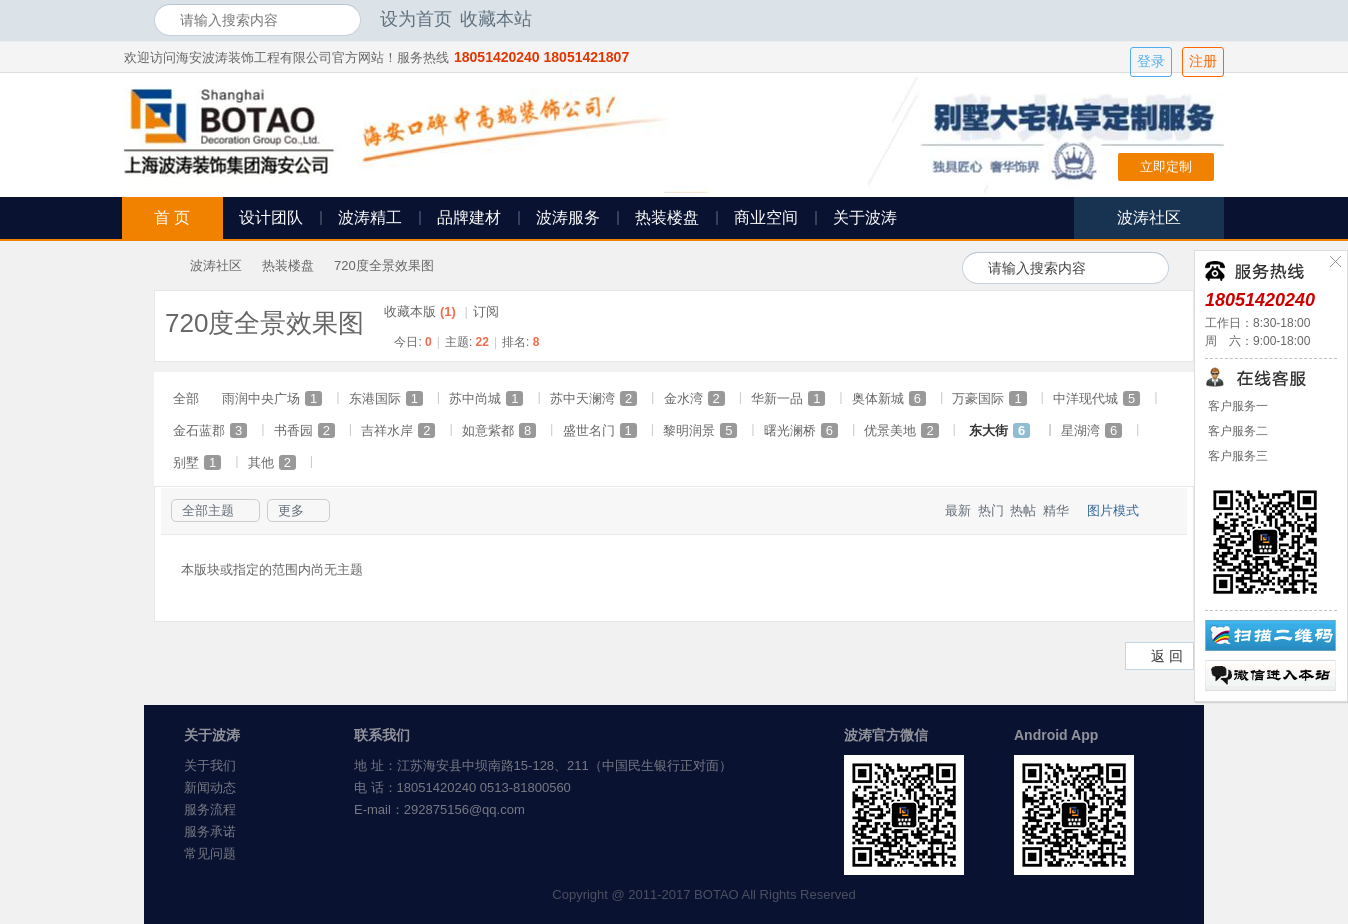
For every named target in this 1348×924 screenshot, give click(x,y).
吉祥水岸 (398, 430)
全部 (186, 398)
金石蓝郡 (210, 430)
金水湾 (694, 398)
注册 (1203, 61)
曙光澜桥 (801, 430)
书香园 (304, 430)
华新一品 (788, 398)
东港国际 (386, 398)
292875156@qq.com (464, 809)
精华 (1056, 510)
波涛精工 (370, 217)
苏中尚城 (486, 398)
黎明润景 (700, 430)
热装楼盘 (667, 217)
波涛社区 (216, 265)
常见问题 (210, 853)
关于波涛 (865, 217)
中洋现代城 (1096, 398)
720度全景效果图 (384, 265)
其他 (272, 462)
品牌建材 (469, 217)
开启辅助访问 (1189, 19)
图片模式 (1113, 510)
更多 (291, 510)
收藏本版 (420, 311)
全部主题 (208, 510)
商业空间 (766, 217)
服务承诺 (210, 831)
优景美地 (901, 430)
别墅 (197, 462)
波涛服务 (568, 217)
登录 (1151, 61)
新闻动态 (210, 787)
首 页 (172, 217)
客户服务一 (1236, 406)
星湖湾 (1091, 430)
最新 (958, 510)
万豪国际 (989, 398)
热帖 (1023, 510)
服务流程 (210, 809)
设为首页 (416, 19)
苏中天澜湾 (593, 398)
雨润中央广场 (272, 398)
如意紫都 (499, 430)
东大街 (999, 430)
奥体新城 (889, 398)
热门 (991, 510)
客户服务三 (1236, 456)
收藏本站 (496, 19)
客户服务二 (1236, 431)
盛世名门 (600, 430)
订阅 (486, 311)
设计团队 (271, 217)
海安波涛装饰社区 (162, 265)
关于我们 (210, 765)
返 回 (1167, 656)
